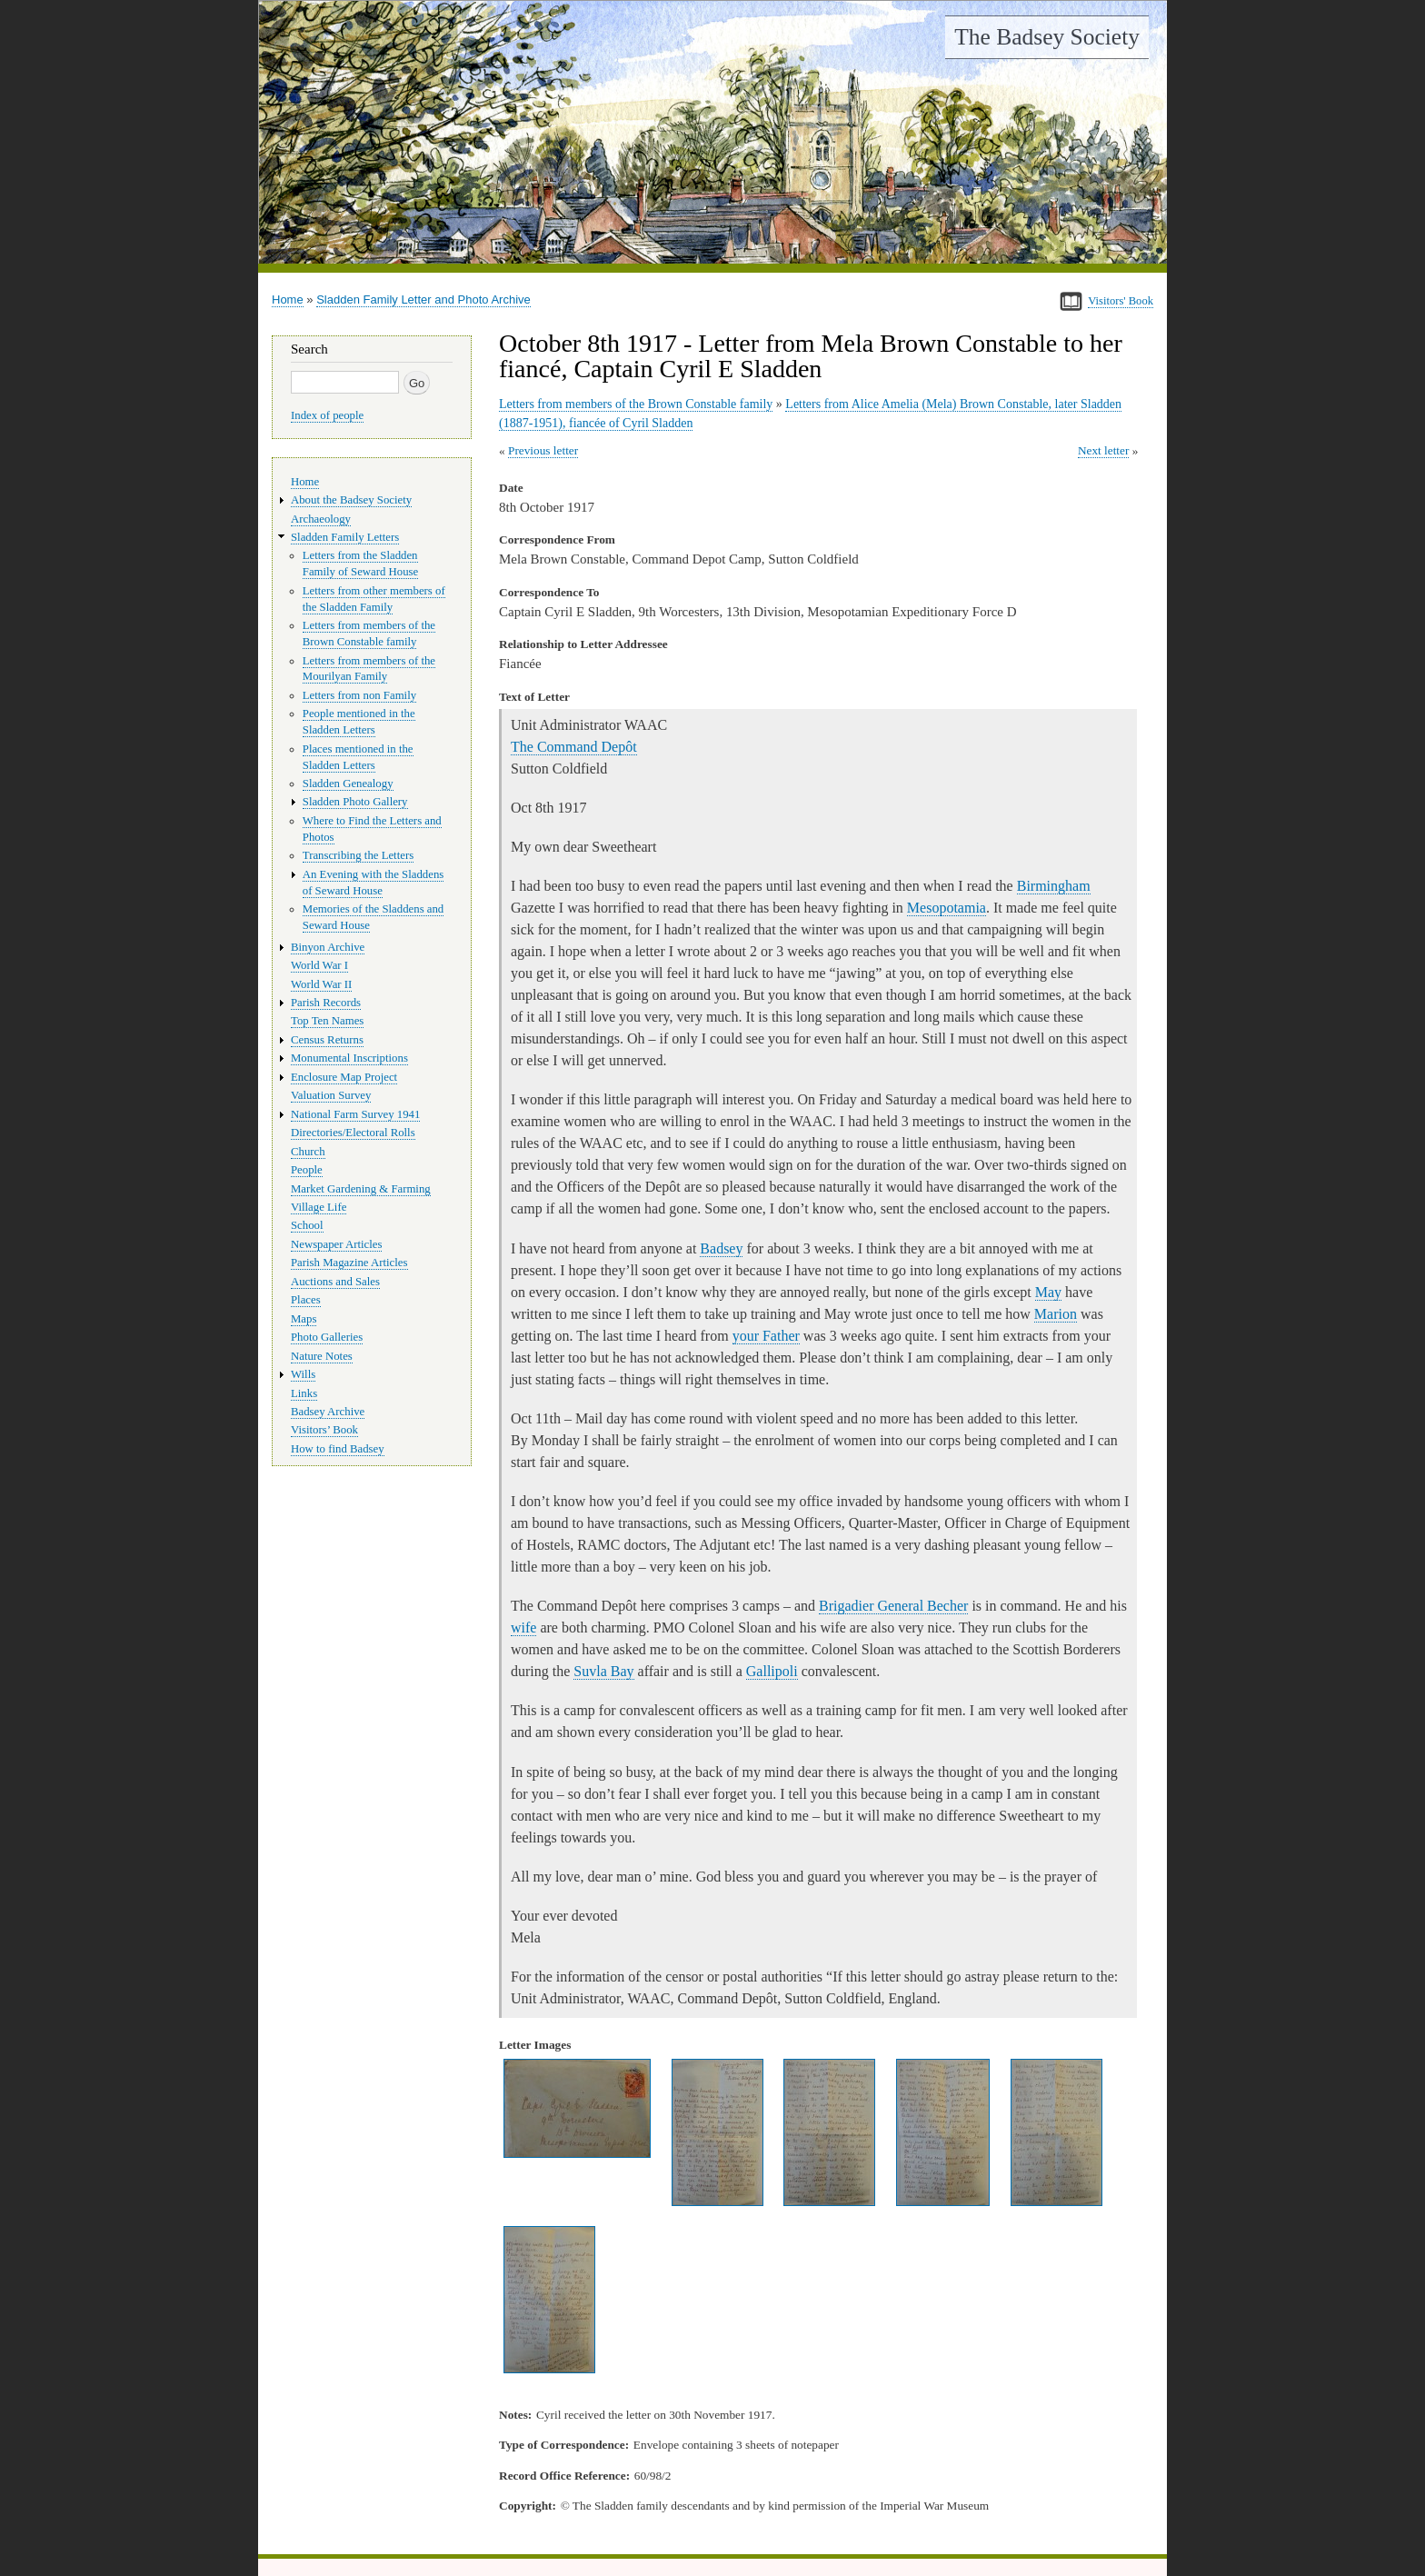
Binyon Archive (327, 947)
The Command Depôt (574, 746)
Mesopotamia (946, 907)
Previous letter (543, 450)
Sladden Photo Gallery (355, 801)
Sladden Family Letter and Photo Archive (423, 299)
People (307, 1169)
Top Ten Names (327, 1020)
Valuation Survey (331, 1095)
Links (304, 1393)
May (1048, 1292)
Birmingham (1054, 886)
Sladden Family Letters (345, 537)
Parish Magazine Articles (349, 1262)
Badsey (721, 1248)
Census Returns (327, 1039)
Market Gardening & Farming (361, 1189)
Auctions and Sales (335, 1281)
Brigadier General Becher (893, 1605)
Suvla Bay (603, 1671)
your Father (766, 1335)
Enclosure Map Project (344, 1077)
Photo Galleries (327, 1337)
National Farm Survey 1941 (355, 1114)
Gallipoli (772, 1671)
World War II (321, 984)
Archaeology (321, 519)
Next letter (1104, 450)
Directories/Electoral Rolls (353, 1132)
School (307, 1225)
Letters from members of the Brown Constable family (635, 404)
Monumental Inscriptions (349, 1058)
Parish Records (326, 1002)
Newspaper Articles (336, 1244)
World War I (319, 965)
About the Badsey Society (351, 500)
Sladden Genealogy (348, 783)
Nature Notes (322, 1356)
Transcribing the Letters (358, 855)
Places (306, 1299)
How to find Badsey (337, 1449)
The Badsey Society (1047, 37)
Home (288, 299)
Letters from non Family (359, 695)
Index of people (327, 415)
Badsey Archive (327, 1411)
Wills (303, 1374)
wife (523, 1627)
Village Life (318, 1207)
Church (308, 1151)
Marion (1055, 1314)
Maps (303, 1319)
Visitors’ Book (324, 1429)
